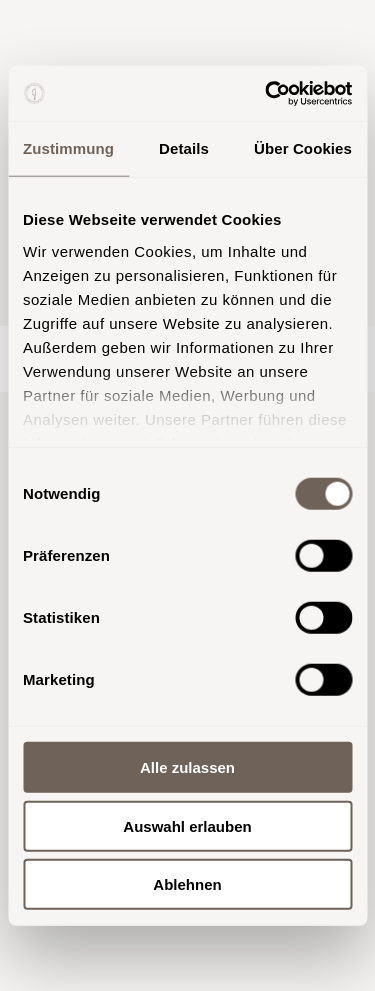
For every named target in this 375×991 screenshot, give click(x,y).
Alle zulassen (187, 767)
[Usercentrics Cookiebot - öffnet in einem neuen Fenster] (267, 93)
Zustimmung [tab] (68, 148)
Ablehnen (187, 884)
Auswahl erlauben (187, 825)
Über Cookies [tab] (303, 148)
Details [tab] (184, 148)
